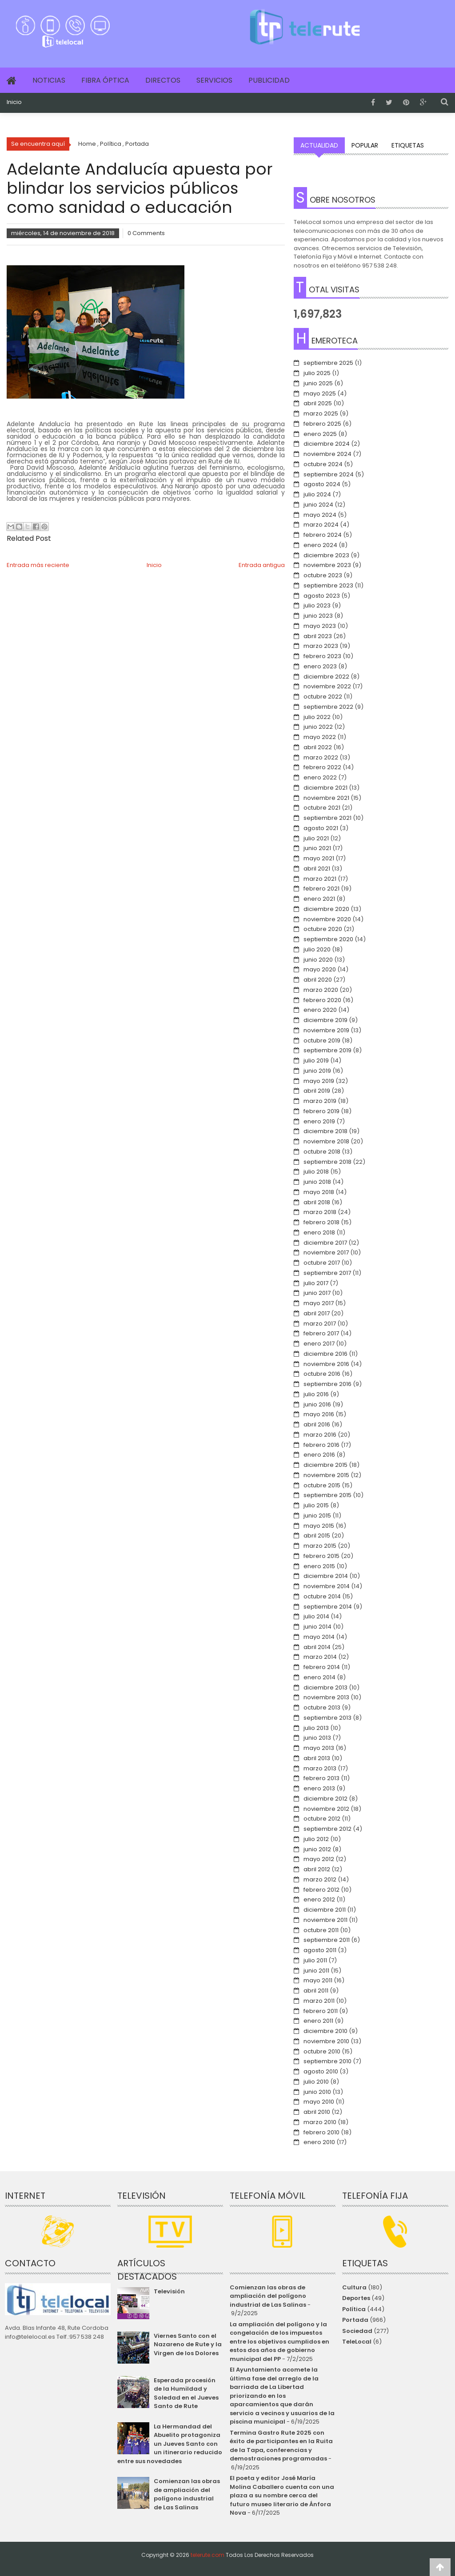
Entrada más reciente (38, 565)
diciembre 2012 (325, 1798)
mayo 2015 (318, 1526)
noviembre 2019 (326, 1030)
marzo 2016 (319, 1434)
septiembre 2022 (328, 707)
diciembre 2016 (325, 1354)
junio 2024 (318, 504)
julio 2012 (316, 1839)
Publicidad (269, 80)
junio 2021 (317, 848)
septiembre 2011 (326, 1940)
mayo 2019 (318, 1081)
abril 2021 (316, 868)
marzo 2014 (320, 1657)
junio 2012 (317, 1849)
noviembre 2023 (327, 565)
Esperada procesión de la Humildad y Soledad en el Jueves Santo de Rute (186, 2393)
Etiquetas (407, 145)
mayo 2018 (318, 1192)
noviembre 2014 (326, 1586)
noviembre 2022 (327, 686)
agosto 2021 (320, 828)
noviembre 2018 (326, 1141)
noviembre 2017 (326, 1252)
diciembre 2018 (325, 1131)
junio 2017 (317, 1293)
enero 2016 (319, 1454)
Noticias (48, 80)
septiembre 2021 (327, 818)
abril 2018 (316, 1202)
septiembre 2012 (327, 1829)
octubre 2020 (322, 929)
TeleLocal (356, 2341)
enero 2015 (319, 1566)
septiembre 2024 (328, 474)
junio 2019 (317, 1070)
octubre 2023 (322, 575)
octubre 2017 (321, 1262)
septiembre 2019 (327, 1050)
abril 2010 (316, 2112)
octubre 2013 (321, 1707)
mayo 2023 (319, 626)
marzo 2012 (319, 1879)
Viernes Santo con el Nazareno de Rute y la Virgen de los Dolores (188, 2344)
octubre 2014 (322, 1596)
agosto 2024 (321, 484)
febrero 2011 (320, 2011)
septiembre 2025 (328, 363)
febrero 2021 (321, 888)
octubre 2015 (321, 1485)
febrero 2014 (321, 1667)
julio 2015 (316, 1505)
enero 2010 (319, 2142)
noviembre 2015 (326, 1475)
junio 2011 (316, 1970)
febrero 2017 (321, 1333)
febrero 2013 (321, 1778)
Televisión (169, 2291)
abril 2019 (316, 1090)
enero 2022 (320, 777)
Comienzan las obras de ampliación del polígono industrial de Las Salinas (187, 2494)
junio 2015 (317, 1515)
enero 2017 (319, 1343)
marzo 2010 (319, 2122)
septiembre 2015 (327, 1495)
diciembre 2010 (325, 2031)
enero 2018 (319, 1232)
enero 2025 (320, 434)
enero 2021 (319, 899)
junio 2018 (317, 1182)
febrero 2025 (322, 423)
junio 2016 (317, 1404)
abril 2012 (316, 1869)
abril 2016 (316, 1424)
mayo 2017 (318, 1303)
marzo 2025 (320, 413)
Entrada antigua (262, 565)
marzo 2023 (320, 646)
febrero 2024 (322, 535)
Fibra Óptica (105, 80)
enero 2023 (320, 666)
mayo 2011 (317, 1980)
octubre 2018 (321, 1151)
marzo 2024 (321, 524)
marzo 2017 (319, 1323)
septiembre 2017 (327, 1273)
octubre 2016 (321, 1374)
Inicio (14, 102)
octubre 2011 (321, 1930)
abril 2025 (317, 403)
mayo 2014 (319, 1637)
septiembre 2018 (327, 1162)
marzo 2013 (319, 1768)
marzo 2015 (319, 1546)
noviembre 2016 (326, 1364)
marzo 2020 (320, 990)
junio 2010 (317, 2092)
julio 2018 (316, 1171)
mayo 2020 (319, 969)
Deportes (356, 2298)
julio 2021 (316, 838)
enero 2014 (319, 1677)
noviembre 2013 (326, 1697)
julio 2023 (317, 605)
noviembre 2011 (325, 1920)
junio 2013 (317, 1737)
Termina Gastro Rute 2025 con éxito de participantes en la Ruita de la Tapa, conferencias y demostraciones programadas (281, 2445)
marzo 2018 (319, 1212)
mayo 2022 (319, 737)
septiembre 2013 (327, 1717)
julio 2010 (316, 2081)
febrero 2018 (321, 1222)
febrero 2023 (322, 656)
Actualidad (319, 145)
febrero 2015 (321, 1556)
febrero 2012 (321, 1889)
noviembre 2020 (327, 919)
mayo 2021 (318, 858)
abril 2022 (317, 747)
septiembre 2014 (327, 1606)
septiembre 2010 (327, 2061)
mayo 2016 (318, 1414)
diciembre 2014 (325, 1576)
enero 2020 (320, 1010)
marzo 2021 (319, 879)
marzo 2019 (319, 1101)
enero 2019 (319, 1121)
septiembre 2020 (328, 939)
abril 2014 (317, 1647)
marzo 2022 (320, 757)
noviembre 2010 (326, 2041)
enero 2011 (318, 2021)
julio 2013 (316, 1728)
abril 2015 (316, 1535)
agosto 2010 (320, 2071)
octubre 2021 (321, 807)
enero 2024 (320, 545)
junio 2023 (318, 615)
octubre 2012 (321, 1818)
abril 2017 (316, 1313)
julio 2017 (315, 1283)
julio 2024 (317, 494)
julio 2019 (316, 1060)
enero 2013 (319, 1788)
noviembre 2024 (327, 454)
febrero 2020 (322, 1000)
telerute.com (207, 2555)
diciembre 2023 (326, 555)
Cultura (354, 2287)
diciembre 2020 (326, 909)
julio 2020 (317, 949)
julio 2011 (315, 1960)
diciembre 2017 (325, 1242)
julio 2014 (316, 1616)
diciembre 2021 (325, 787)
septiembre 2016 (327, 1384)
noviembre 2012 (326, 1809)
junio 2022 (318, 727)
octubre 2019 (321, 1040)
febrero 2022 (322, 767)
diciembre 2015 (325, 1465)
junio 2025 (318, 383)
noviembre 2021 (326, 798)
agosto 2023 (321, 595)
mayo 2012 (318, 1859)
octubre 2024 (323, 464)
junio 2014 (317, 1626)
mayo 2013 (318, 1748)
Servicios (214, 80)
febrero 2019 (321, 1111)
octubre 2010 (321, 2051)
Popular (364, 145)
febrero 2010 (321, 2132)
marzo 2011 (319, 2001)
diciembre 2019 (325, 1020)
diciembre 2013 (325, 1687)
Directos (162, 80)
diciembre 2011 (324, 1909)
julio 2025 (317, 373)
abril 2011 (315, 1990)
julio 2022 (317, 717)
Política (354, 2309)
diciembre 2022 (326, 676)
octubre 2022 (322, 696)
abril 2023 (317, 636)
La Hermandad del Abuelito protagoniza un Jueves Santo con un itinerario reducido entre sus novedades (169, 2443)
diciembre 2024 (326, 443)
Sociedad (357, 2331)
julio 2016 (316, 1394)
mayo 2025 (319, 393)
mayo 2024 (319, 515)
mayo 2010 (318, 2101)
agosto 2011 (319, 1950)
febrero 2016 (321, 1445)
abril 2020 (317, 979)
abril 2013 (316, 1758)
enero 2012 (319, 1899)
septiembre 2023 (328, 585)
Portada (355, 2320)
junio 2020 (318, 959)
